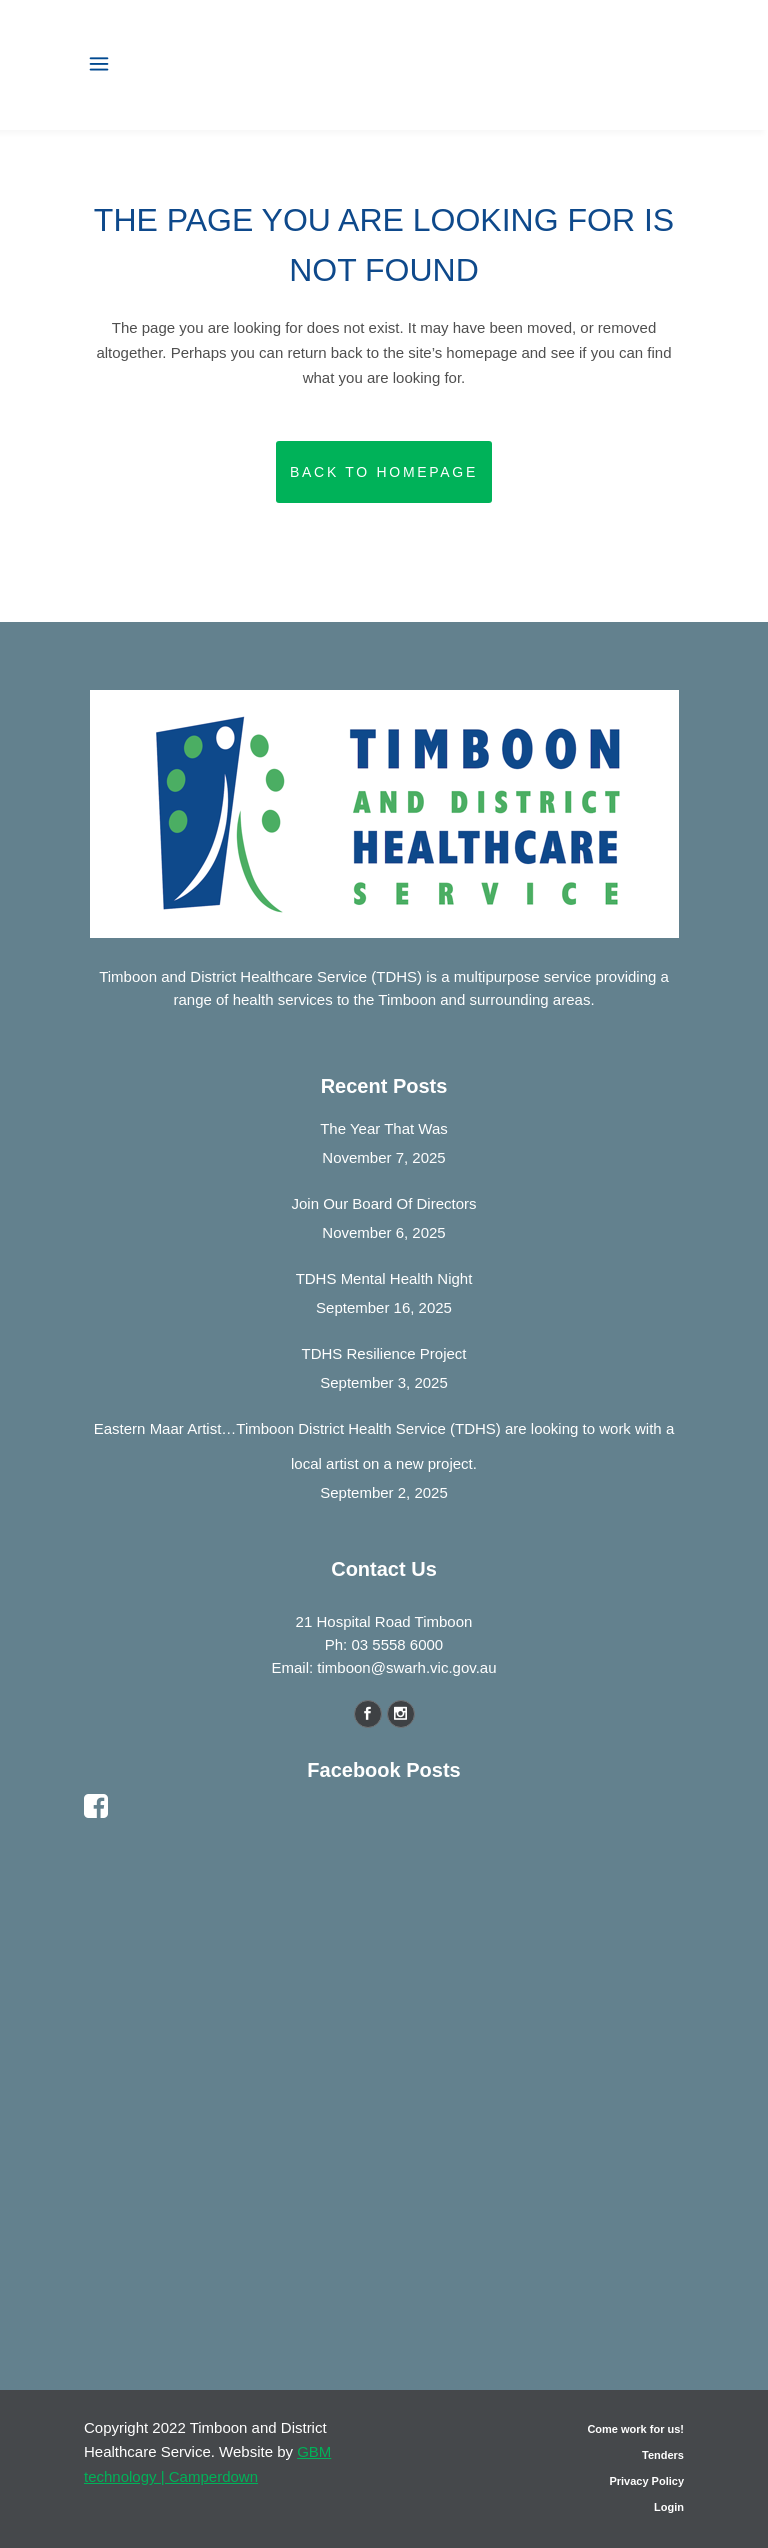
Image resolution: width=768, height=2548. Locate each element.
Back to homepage (384, 472)
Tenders (663, 2455)
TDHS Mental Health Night (384, 1278)
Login (669, 2507)
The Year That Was (384, 1128)
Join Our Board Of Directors (383, 1203)
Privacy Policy (646, 2481)
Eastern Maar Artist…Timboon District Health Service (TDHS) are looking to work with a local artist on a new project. (384, 1446)
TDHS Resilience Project (383, 1353)
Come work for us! (635, 2429)
